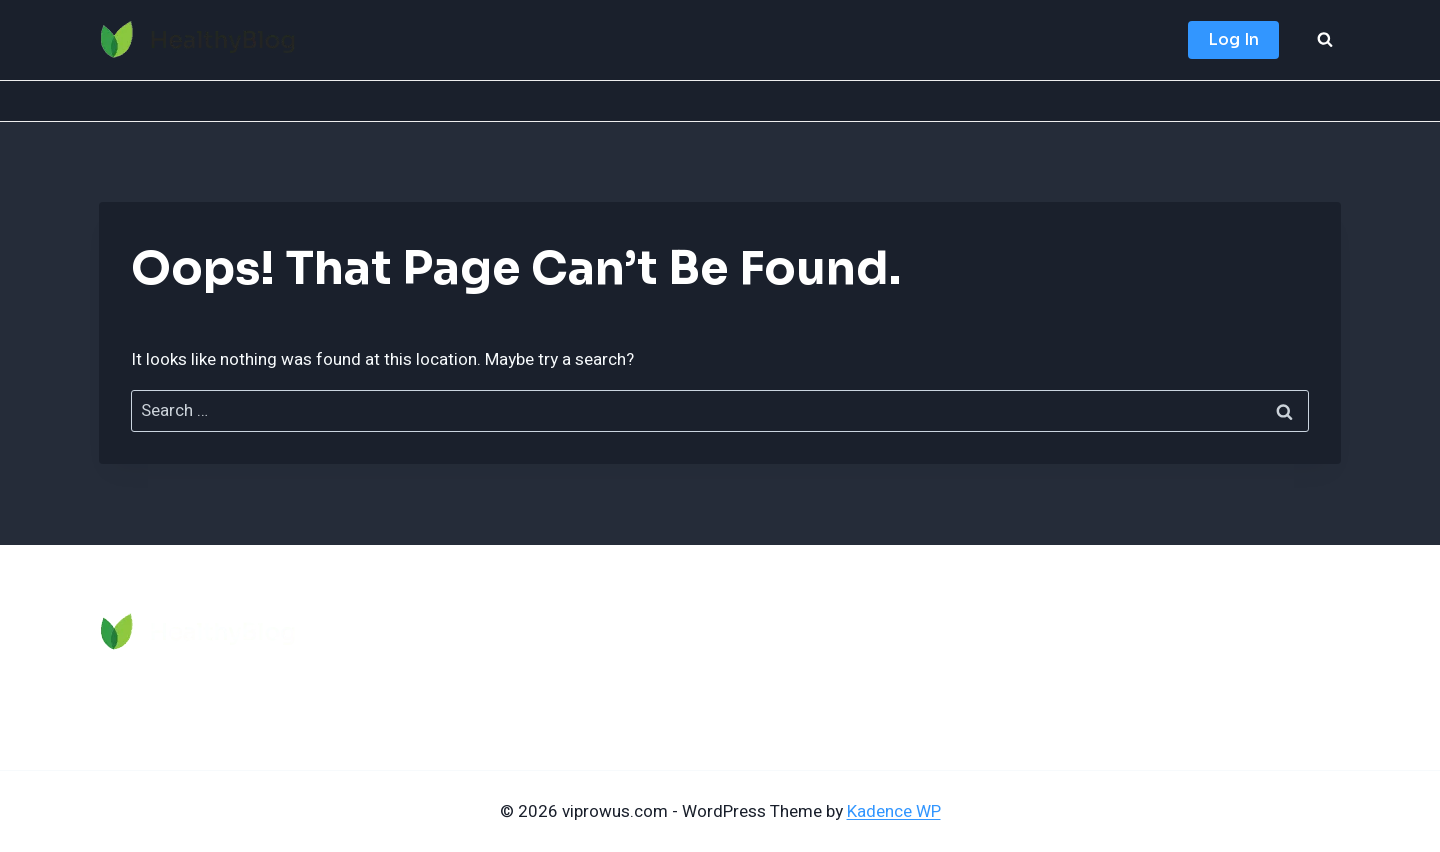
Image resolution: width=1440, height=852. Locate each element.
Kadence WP (894, 811)
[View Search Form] (1325, 40)
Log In (1233, 39)
